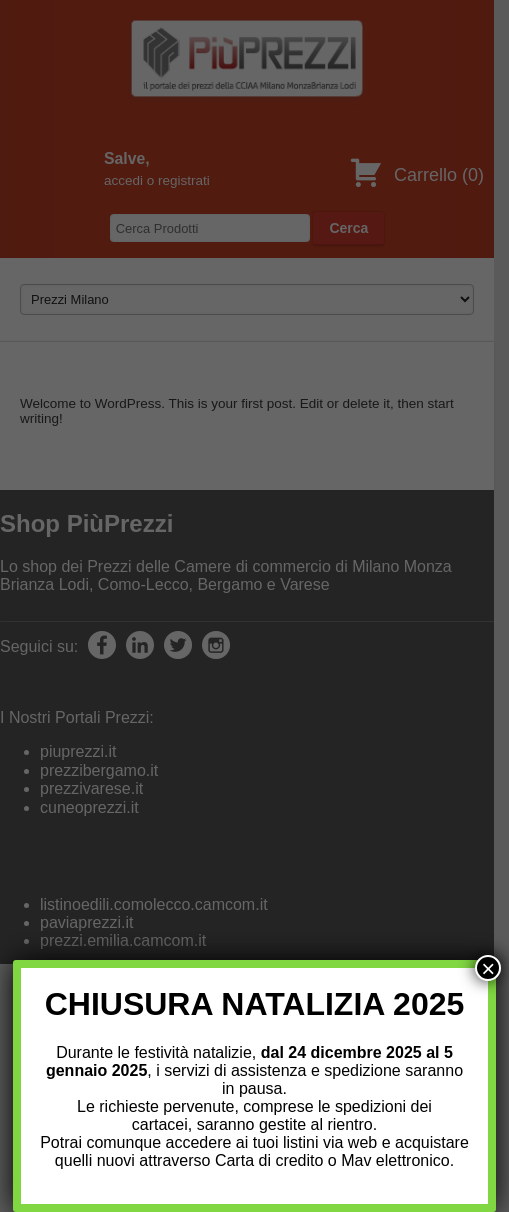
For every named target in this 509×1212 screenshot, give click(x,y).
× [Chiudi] (488, 968)
